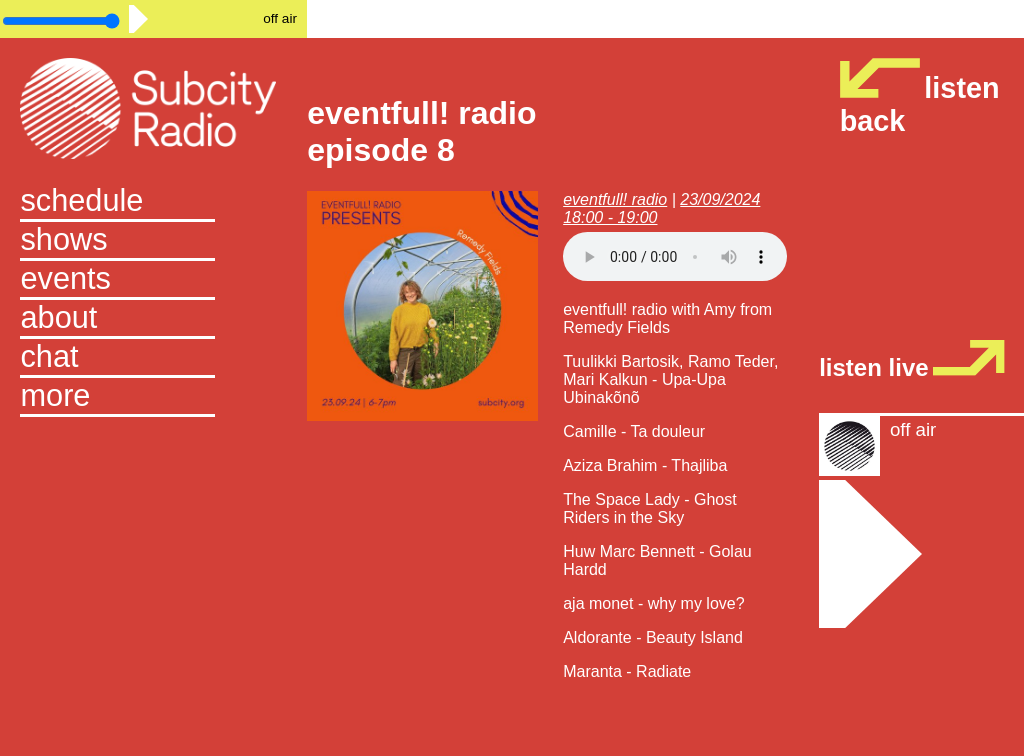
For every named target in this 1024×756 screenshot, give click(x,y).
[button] (153, 397)
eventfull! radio (615, 199)
